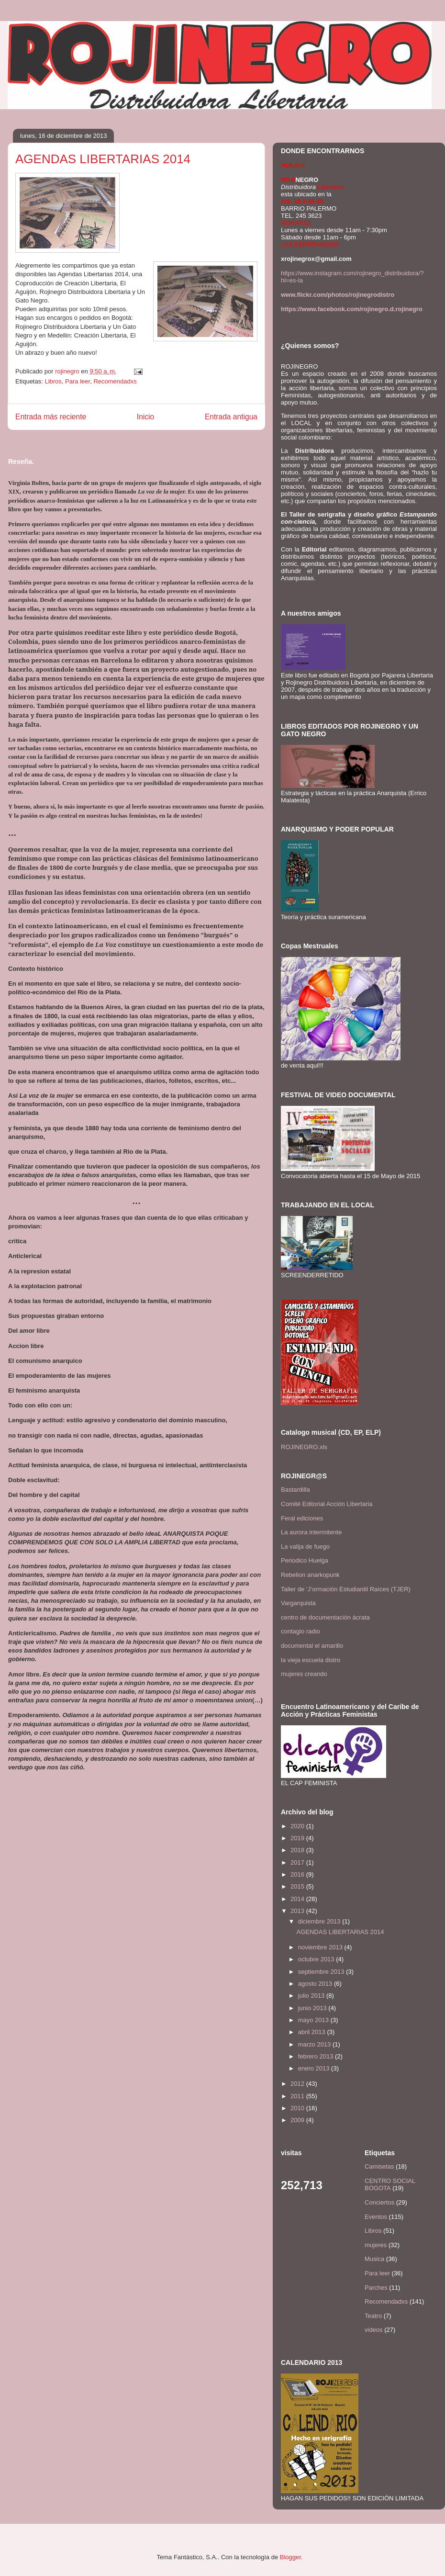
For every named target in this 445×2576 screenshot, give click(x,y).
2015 (298, 1886)
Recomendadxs (114, 381)
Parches (376, 2287)
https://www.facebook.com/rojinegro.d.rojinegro (352, 309)
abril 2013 (312, 2032)
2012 (298, 2083)
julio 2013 (312, 1995)
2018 (298, 1850)
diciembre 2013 (320, 1921)
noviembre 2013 (321, 1947)
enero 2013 (314, 2068)
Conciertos (379, 2202)
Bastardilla (295, 1489)
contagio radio (300, 1631)
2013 (298, 1910)
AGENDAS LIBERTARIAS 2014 (340, 1931)
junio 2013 (313, 2008)
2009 (298, 2120)
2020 (298, 1826)
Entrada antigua (231, 417)
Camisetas (379, 2166)
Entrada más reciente (50, 417)
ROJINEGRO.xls (304, 1447)
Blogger (290, 2557)
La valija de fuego (305, 1546)
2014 (298, 1898)
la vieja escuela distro (310, 1660)
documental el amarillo (312, 1645)
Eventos (376, 2216)
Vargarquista (298, 1603)
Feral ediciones (302, 1518)
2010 (298, 2108)
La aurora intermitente (311, 1532)
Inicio (145, 417)
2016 (298, 1874)
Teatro (373, 2315)
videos (374, 2329)
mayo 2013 (314, 2020)
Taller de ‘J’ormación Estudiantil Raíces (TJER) (346, 1589)
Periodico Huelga (304, 1560)
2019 (298, 1838)
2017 (298, 1862)
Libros (52, 381)
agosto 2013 (316, 1983)
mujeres (376, 2245)
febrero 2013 (316, 2056)
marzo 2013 (315, 2044)
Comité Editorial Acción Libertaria (326, 1503)
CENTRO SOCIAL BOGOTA (390, 2184)
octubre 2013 (317, 1959)
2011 (298, 2096)
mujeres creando (304, 1673)
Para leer (77, 381)
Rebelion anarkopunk (310, 1574)
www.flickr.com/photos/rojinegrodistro (337, 294)
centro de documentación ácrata (325, 1617)
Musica (374, 2258)
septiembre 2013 (322, 1971)
